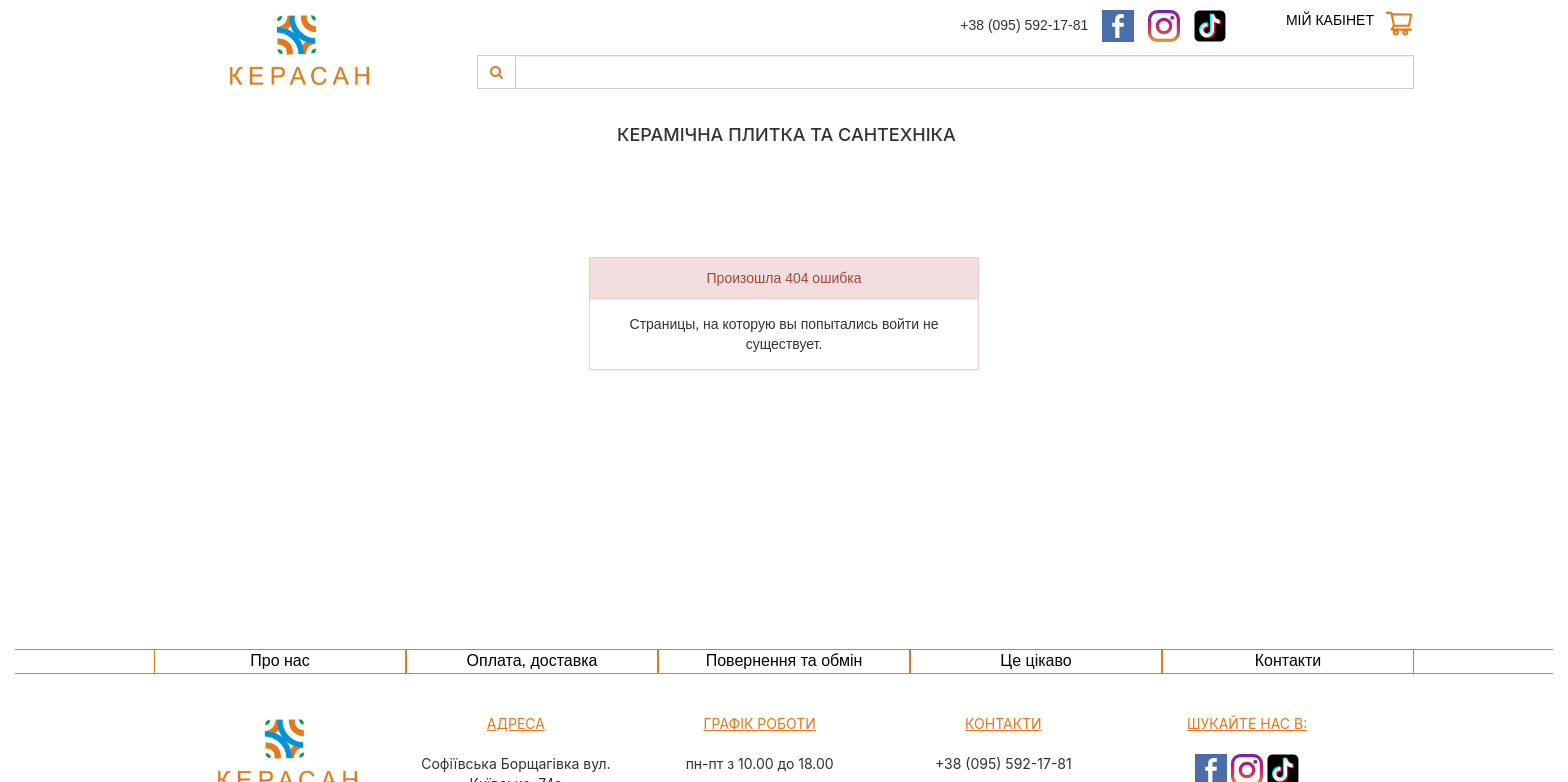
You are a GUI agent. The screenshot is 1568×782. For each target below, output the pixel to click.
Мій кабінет (1330, 20)
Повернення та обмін (784, 660)
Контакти (1288, 660)
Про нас (279, 660)
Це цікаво (1035, 660)
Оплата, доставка (532, 660)
